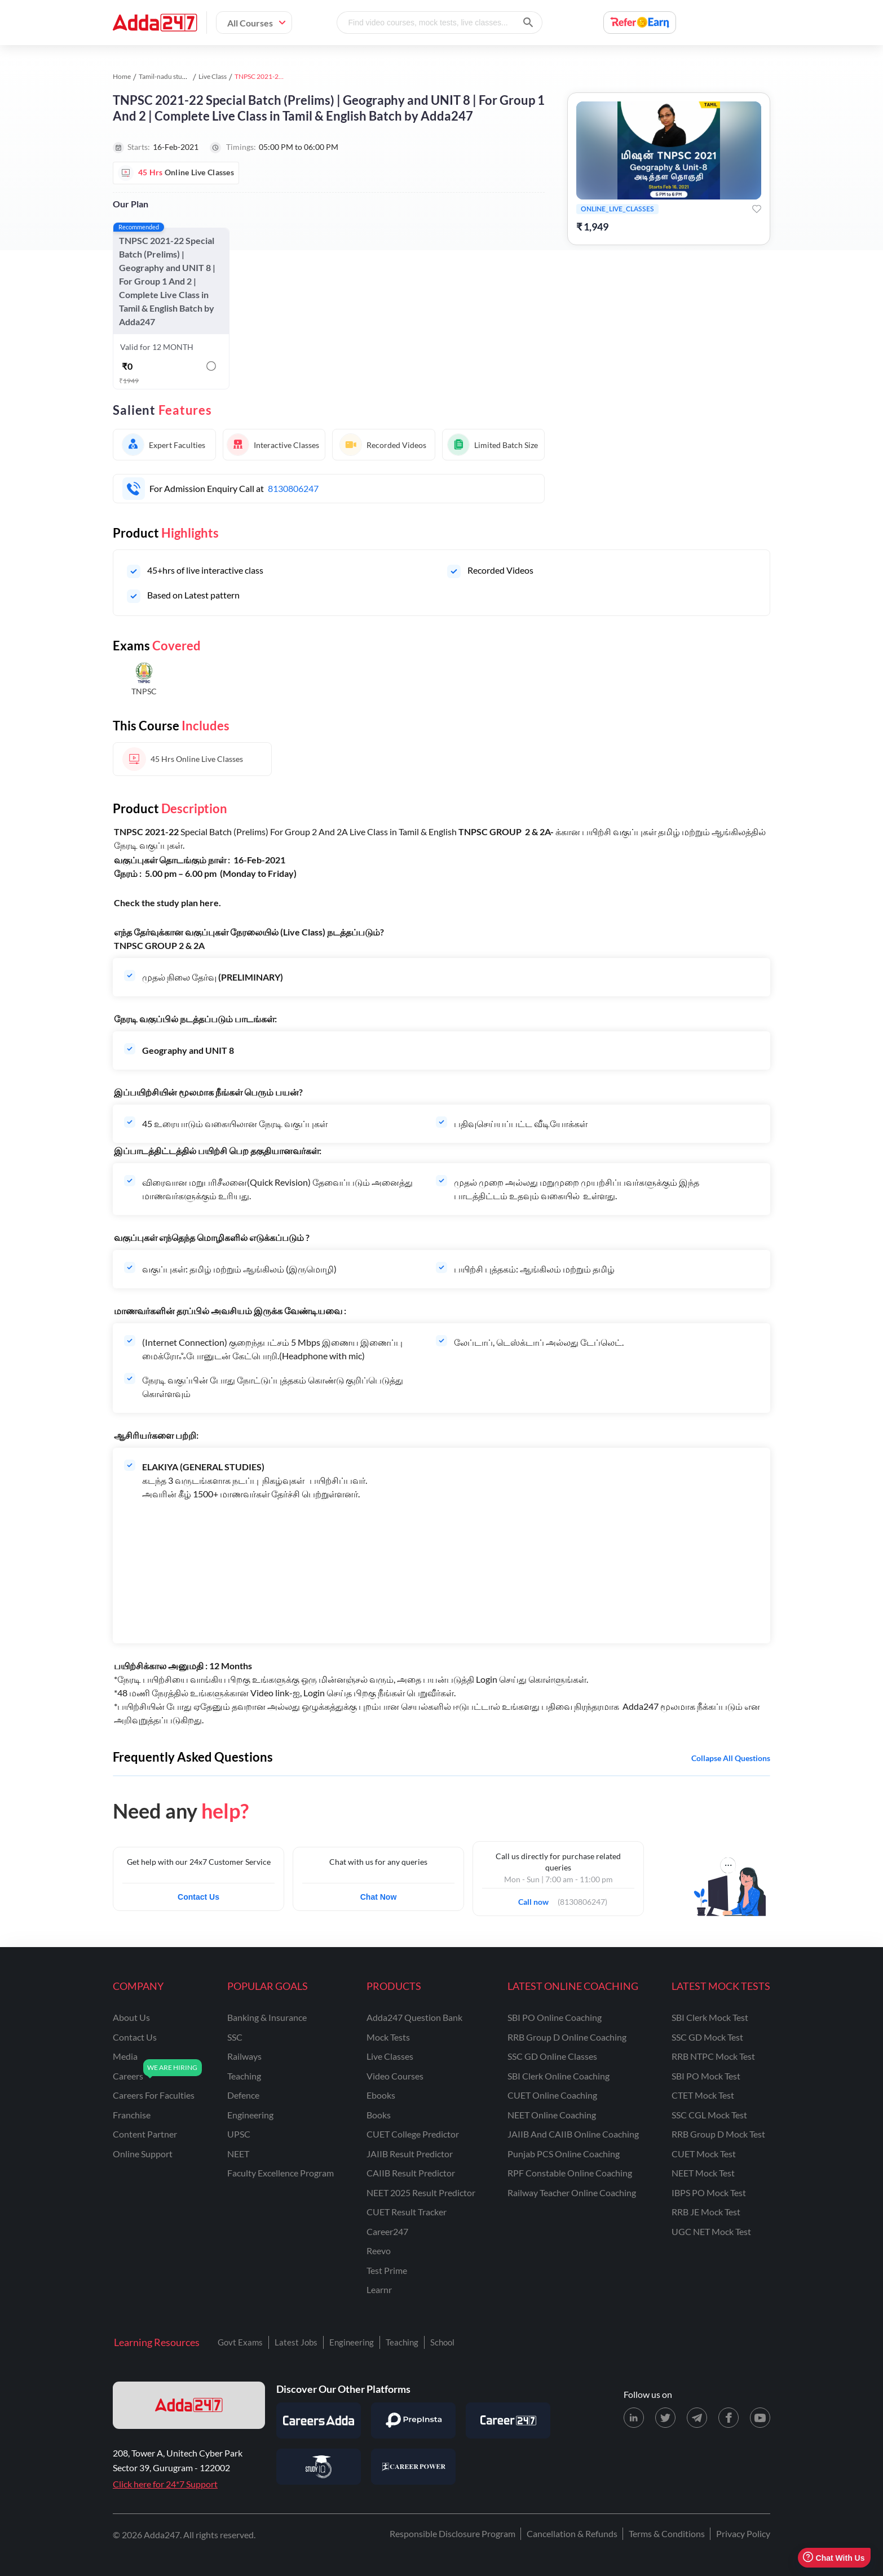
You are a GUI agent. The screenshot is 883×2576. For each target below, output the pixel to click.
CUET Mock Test (704, 2153)
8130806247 (293, 488)
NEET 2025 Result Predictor (421, 2192)
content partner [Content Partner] (145, 2134)
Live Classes (390, 2056)
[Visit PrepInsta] (413, 2420)
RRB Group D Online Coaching (566, 2037)
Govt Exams (240, 2342)
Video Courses (395, 2075)
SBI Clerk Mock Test (710, 2017)
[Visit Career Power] (413, 2467)
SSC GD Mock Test (707, 2037)
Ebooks (381, 2095)
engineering (250, 2114)
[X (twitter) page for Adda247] (665, 2417)
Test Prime (387, 2270)
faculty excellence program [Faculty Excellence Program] (280, 2172)
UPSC (238, 2134)
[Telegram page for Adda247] (697, 2417)
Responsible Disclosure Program (452, 2533)
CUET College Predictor (413, 2134)
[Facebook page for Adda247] (728, 2417)
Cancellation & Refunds (572, 2533)
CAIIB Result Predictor (411, 2172)
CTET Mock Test (703, 2095)
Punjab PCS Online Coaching (563, 2153)
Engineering (351, 2342)
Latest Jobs (296, 2342)
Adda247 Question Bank (414, 2017)
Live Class (212, 76)
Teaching (402, 2342)
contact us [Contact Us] (135, 2037)
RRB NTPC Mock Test (713, 2056)
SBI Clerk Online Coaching (558, 2075)
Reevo (379, 2250)
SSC (234, 2037)
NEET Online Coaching (551, 2114)
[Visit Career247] (508, 2420)
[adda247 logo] (189, 2405)
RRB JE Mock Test (706, 2211)
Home (122, 76)
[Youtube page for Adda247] (760, 2417)
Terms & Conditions (667, 2533)
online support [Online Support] (143, 2153)
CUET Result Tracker (407, 2211)
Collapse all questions (730, 1758)
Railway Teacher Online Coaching (571, 2192)
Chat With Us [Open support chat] (833, 2557)
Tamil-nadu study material (177, 76)
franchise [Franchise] (132, 2114)
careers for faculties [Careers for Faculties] (154, 2095)
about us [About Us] (131, 2017)
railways (244, 2056)
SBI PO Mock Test (706, 2075)
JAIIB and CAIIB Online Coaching (573, 2134)
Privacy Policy (743, 2533)
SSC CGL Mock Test (709, 2114)
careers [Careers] (128, 2075)
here (209, 902)
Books (379, 2114)
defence (243, 2095)
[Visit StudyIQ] (318, 2467)
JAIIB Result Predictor (410, 2153)
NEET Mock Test (703, 2172)
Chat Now (378, 1896)
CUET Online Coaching (552, 2095)
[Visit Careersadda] (318, 2420)
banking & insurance (267, 2017)
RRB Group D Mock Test (718, 2134)
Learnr (379, 2289)
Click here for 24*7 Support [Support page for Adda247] (165, 2484)
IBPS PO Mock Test (709, 2192)
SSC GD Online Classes (552, 2056)
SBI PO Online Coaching (554, 2017)
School (442, 2342)
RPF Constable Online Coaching (569, 2172)
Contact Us (198, 1896)
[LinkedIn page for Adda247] (634, 2417)
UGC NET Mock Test (711, 2231)
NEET (238, 2153)
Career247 (387, 2231)
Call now (537, 1898)
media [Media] (125, 2056)
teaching (244, 2075)
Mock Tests (388, 2037)
